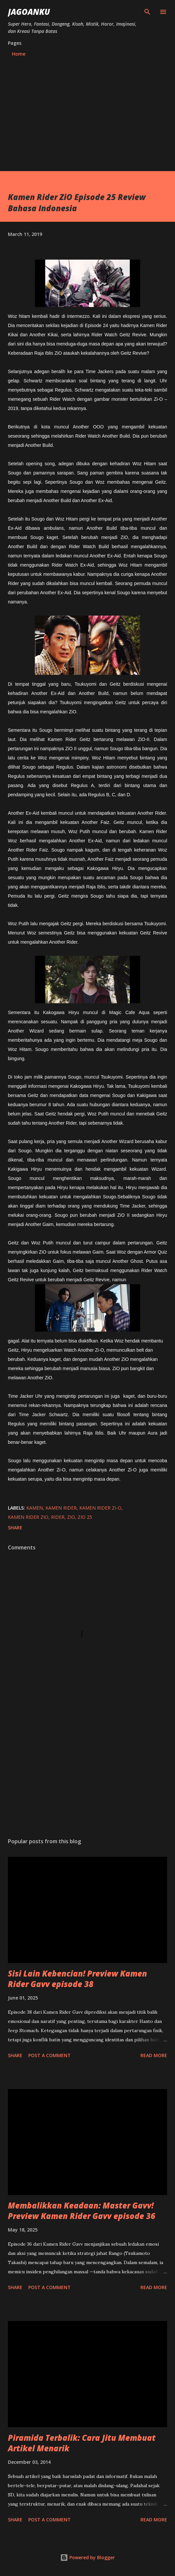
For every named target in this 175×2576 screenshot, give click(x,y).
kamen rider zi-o (100, 1508)
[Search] (147, 12)
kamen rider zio (28, 1517)
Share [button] (15, 1527)
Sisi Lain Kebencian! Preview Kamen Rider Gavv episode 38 (77, 1978)
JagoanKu (29, 11)
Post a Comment (49, 2055)
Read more (153, 2055)
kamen (34, 1508)
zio (71, 1517)
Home (18, 54)
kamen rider (61, 1508)
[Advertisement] (87, 111)
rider (57, 1517)
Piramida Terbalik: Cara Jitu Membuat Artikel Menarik (82, 2443)
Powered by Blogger (87, 2557)
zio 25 (85, 1517)
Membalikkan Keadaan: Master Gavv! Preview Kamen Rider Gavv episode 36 (81, 2210)
